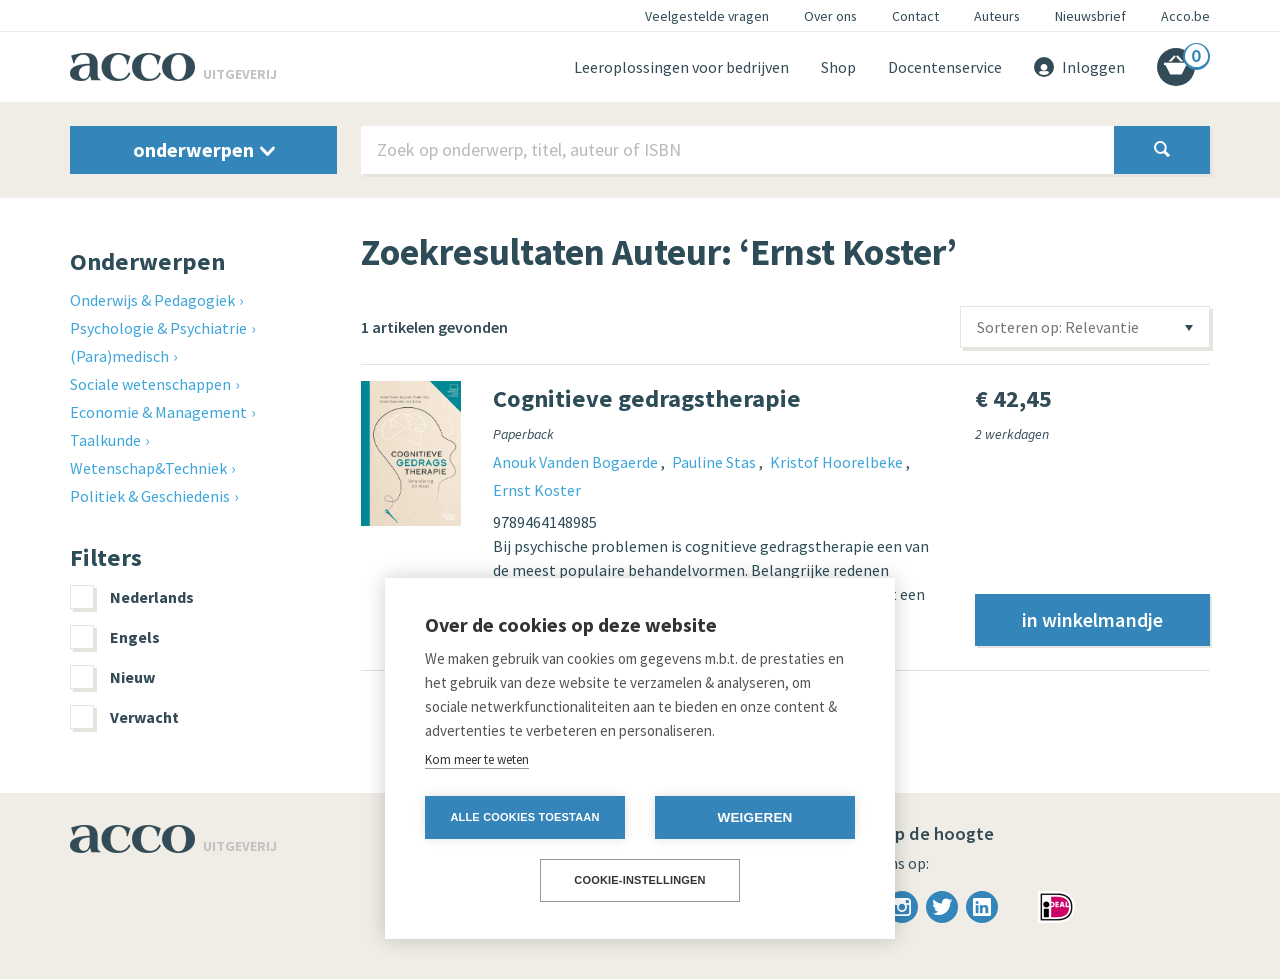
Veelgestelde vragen (707, 16)
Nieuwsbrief (1090, 16)
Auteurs (997, 16)
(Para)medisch (119, 356)
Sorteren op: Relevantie (1058, 327)
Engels (115, 637)
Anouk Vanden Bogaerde (577, 462)
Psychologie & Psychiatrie (158, 328)
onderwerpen (204, 149)
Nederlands (132, 597)
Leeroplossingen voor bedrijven (681, 67)
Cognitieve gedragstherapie (647, 398)
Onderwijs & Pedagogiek (152, 300)
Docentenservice (945, 67)
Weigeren (754, 817)
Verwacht (124, 717)
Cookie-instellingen (640, 880)
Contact (915, 16)
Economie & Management (158, 412)
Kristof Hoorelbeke (838, 462)
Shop (838, 67)
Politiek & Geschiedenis (150, 496)
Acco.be (1185, 16)
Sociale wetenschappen (150, 384)
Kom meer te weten (477, 759)
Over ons (830, 16)
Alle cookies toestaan (524, 817)
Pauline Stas (715, 462)
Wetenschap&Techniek (148, 468)
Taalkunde (105, 440)
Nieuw (112, 677)
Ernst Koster (537, 490)
